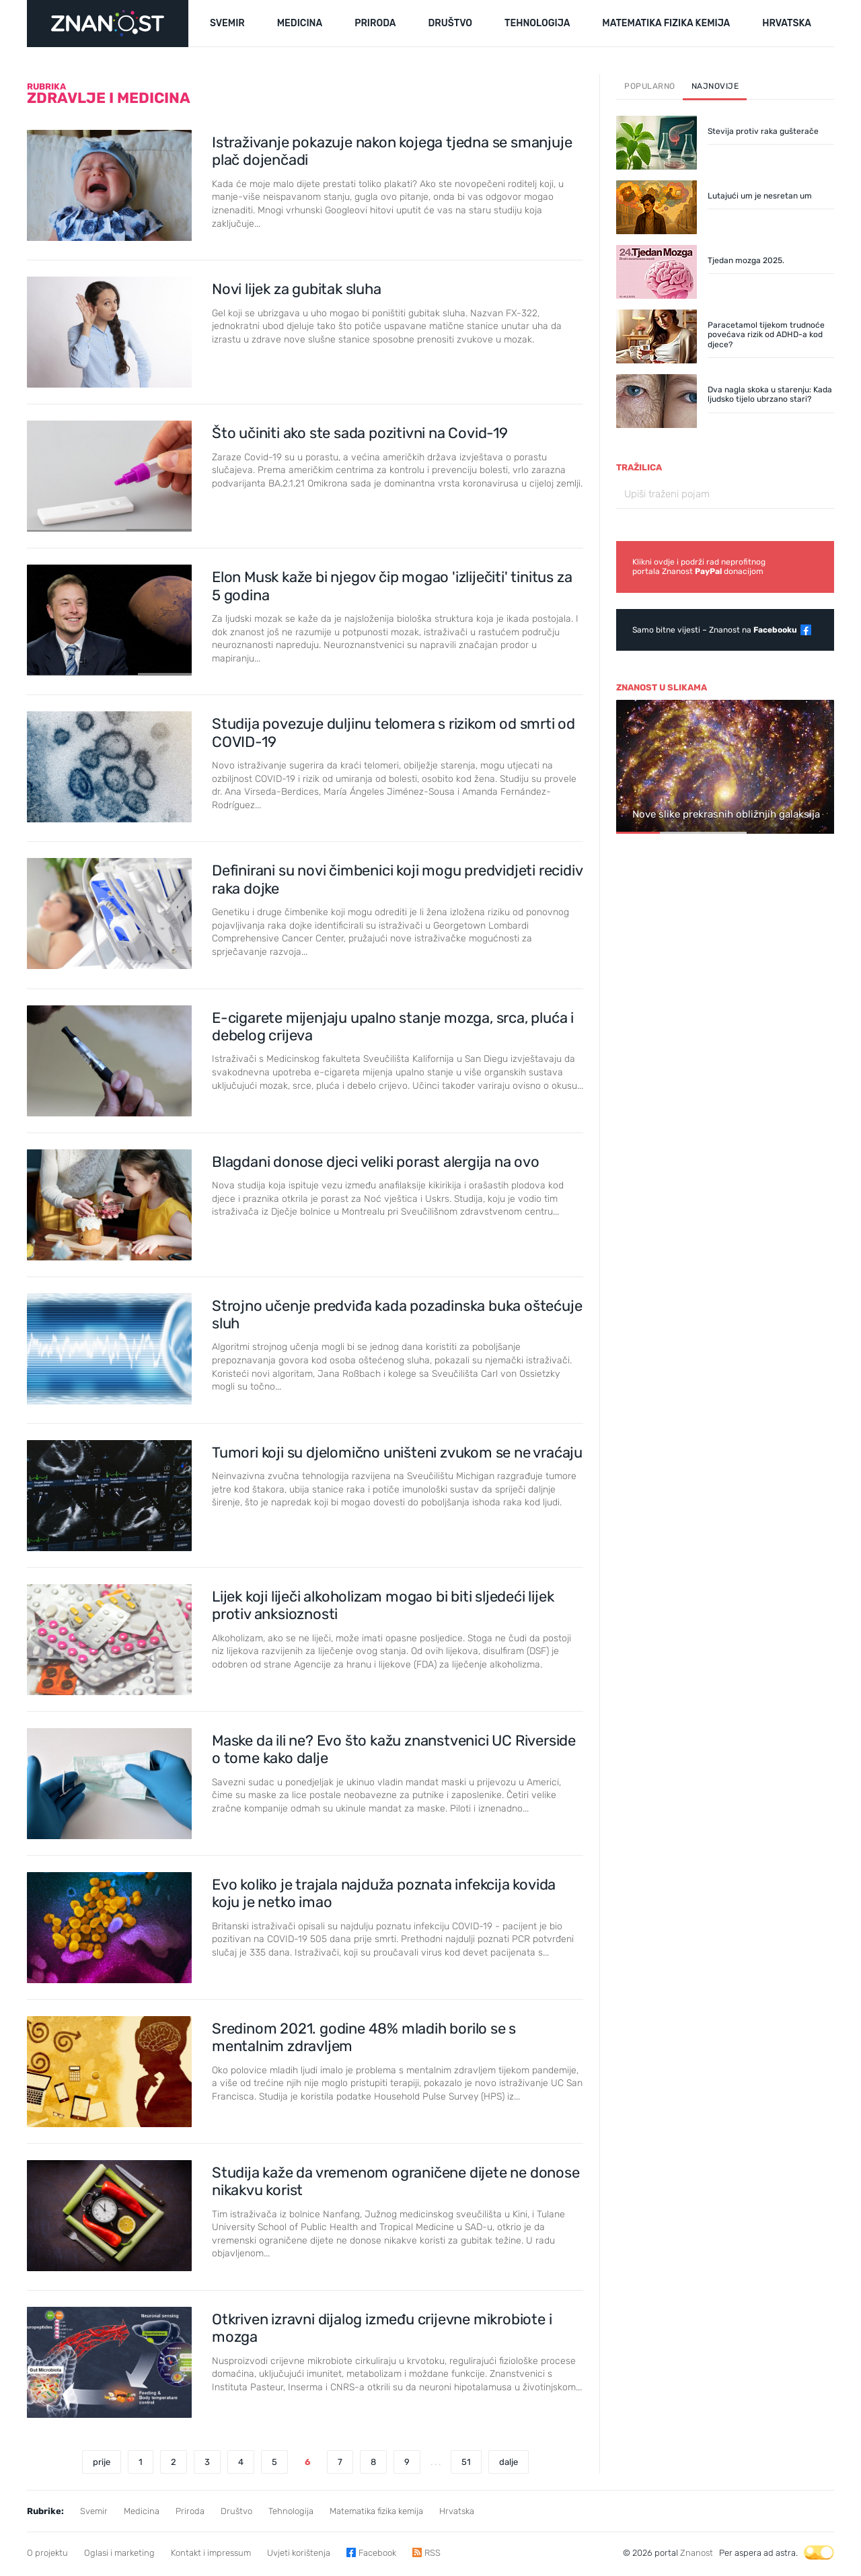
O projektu (47, 2553)
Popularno (649, 86)
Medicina (141, 2511)
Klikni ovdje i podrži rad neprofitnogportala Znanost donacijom (698, 566)
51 (466, 2462)
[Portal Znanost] (107, 23)
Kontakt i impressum (211, 2553)
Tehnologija (290, 2511)
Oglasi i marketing (119, 2553)
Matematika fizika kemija (376, 2511)
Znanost (696, 2553)
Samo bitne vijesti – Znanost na (714, 630)
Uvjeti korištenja (298, 2553)
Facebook (377, 2553)
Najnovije (715, 86)
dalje (508, 2462)
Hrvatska (456, 2511)
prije (101, 2462)
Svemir (94, 2511)
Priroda (190, 2511)
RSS (432, 2553)
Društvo (236, 2511)
